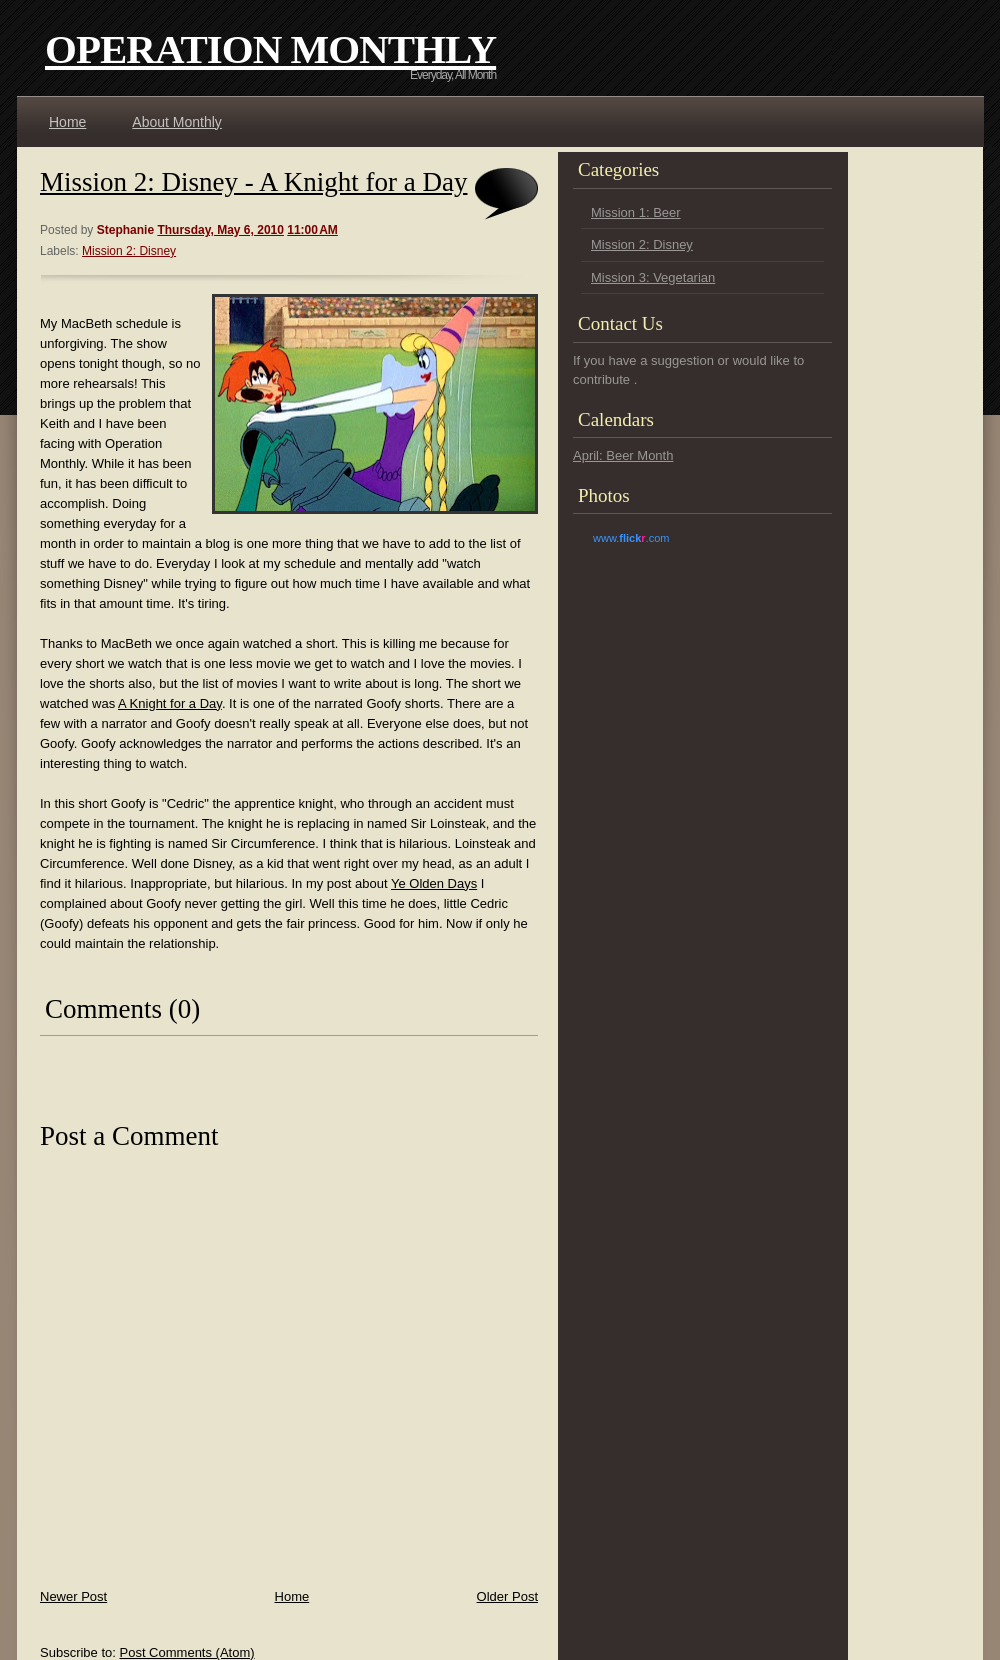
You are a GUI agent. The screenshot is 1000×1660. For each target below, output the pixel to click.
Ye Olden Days (434, 883)
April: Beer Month (623, 455)
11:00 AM (312, 230)
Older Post (507, 1596)
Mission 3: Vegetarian (653, 277)
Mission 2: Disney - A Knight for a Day (253, 182)
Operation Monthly (270, 49)
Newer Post (73, 1596)
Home (67, 122)
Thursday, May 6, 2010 (220, 230)
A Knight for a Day (170, 703)
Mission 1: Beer (636, 212)
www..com (631, 538)
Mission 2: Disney (129, 251)
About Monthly (177, 122)
